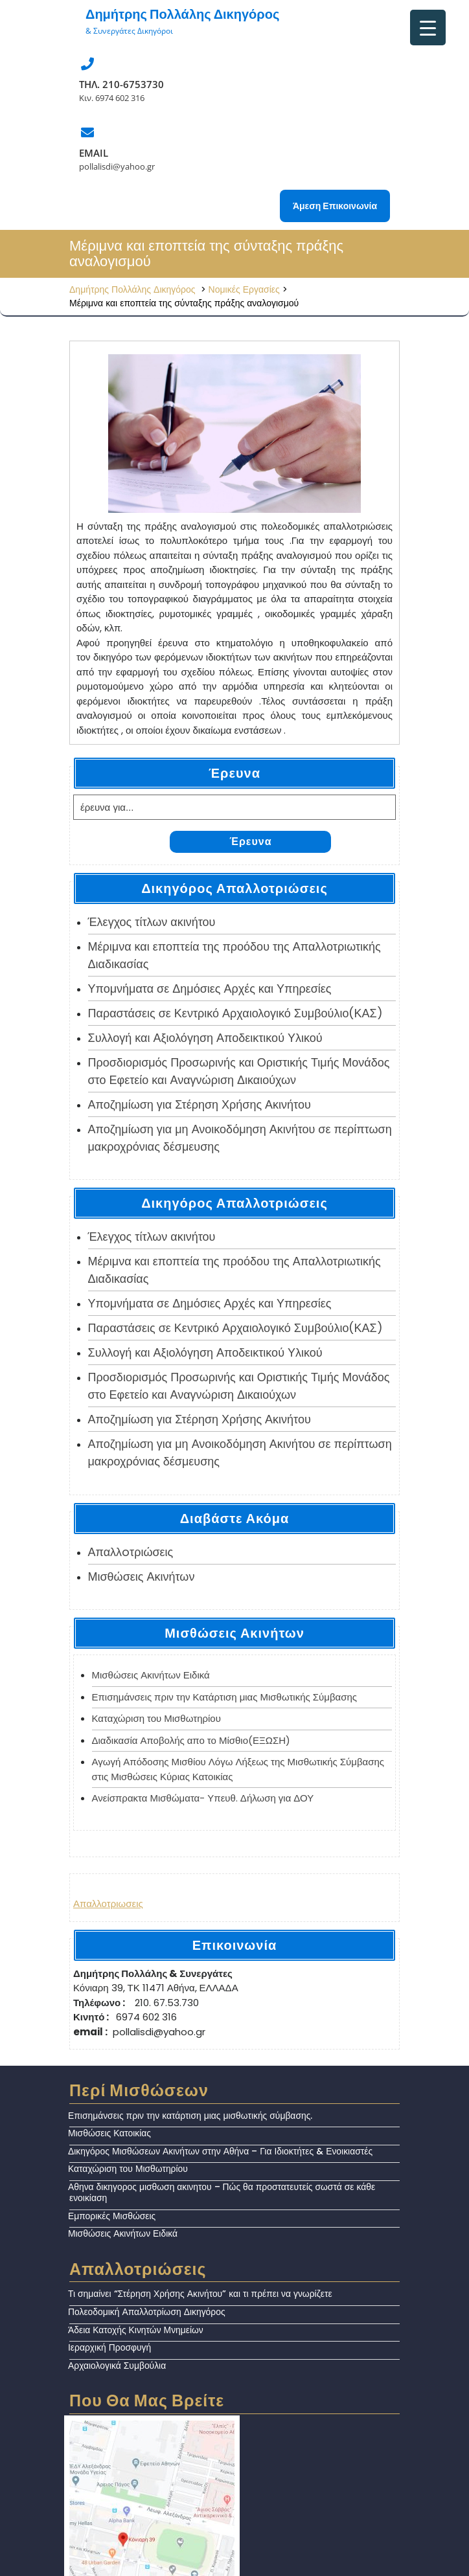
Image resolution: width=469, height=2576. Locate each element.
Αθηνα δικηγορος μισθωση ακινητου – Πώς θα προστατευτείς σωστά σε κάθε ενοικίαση (221, 2192)
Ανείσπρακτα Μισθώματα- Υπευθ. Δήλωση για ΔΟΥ (203, 1798)
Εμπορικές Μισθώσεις (111, 2215)
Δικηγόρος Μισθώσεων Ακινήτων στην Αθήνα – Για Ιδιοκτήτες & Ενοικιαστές (220, 2151)
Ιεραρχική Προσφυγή (109, 2347)
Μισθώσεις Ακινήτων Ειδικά (151, 1675)
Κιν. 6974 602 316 (111, 98)
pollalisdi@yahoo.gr (117, 166)
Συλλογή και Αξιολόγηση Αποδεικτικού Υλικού (205, 1038)
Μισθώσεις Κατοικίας (109, 2133)
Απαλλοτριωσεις (108, 1903)
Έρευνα (250, 841)
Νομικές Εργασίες (244, 289)
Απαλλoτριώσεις (131, 1552)
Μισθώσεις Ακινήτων (141, 1576)
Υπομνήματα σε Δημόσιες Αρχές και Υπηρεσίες (210, 988)
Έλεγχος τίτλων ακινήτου (152, 922)
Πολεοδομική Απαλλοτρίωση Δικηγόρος (146, 2311)
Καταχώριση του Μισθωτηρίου (156, 1718)
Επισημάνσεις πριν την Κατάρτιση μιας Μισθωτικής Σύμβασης (225, 1697)
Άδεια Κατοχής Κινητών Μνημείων (135, 2329)
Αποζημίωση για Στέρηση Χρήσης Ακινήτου (199, 1104)
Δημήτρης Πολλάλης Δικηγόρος (182, 14)
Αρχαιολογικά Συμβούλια (117, 2365)
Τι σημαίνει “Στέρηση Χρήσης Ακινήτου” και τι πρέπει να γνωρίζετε (200, 2293)
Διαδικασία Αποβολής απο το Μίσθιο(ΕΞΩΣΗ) (191, 1740)
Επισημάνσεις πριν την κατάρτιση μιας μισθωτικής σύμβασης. (190, 2115)
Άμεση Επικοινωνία (335, 205)
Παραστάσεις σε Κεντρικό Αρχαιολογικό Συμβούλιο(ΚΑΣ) (235, 1013)
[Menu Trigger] (428, 27)
